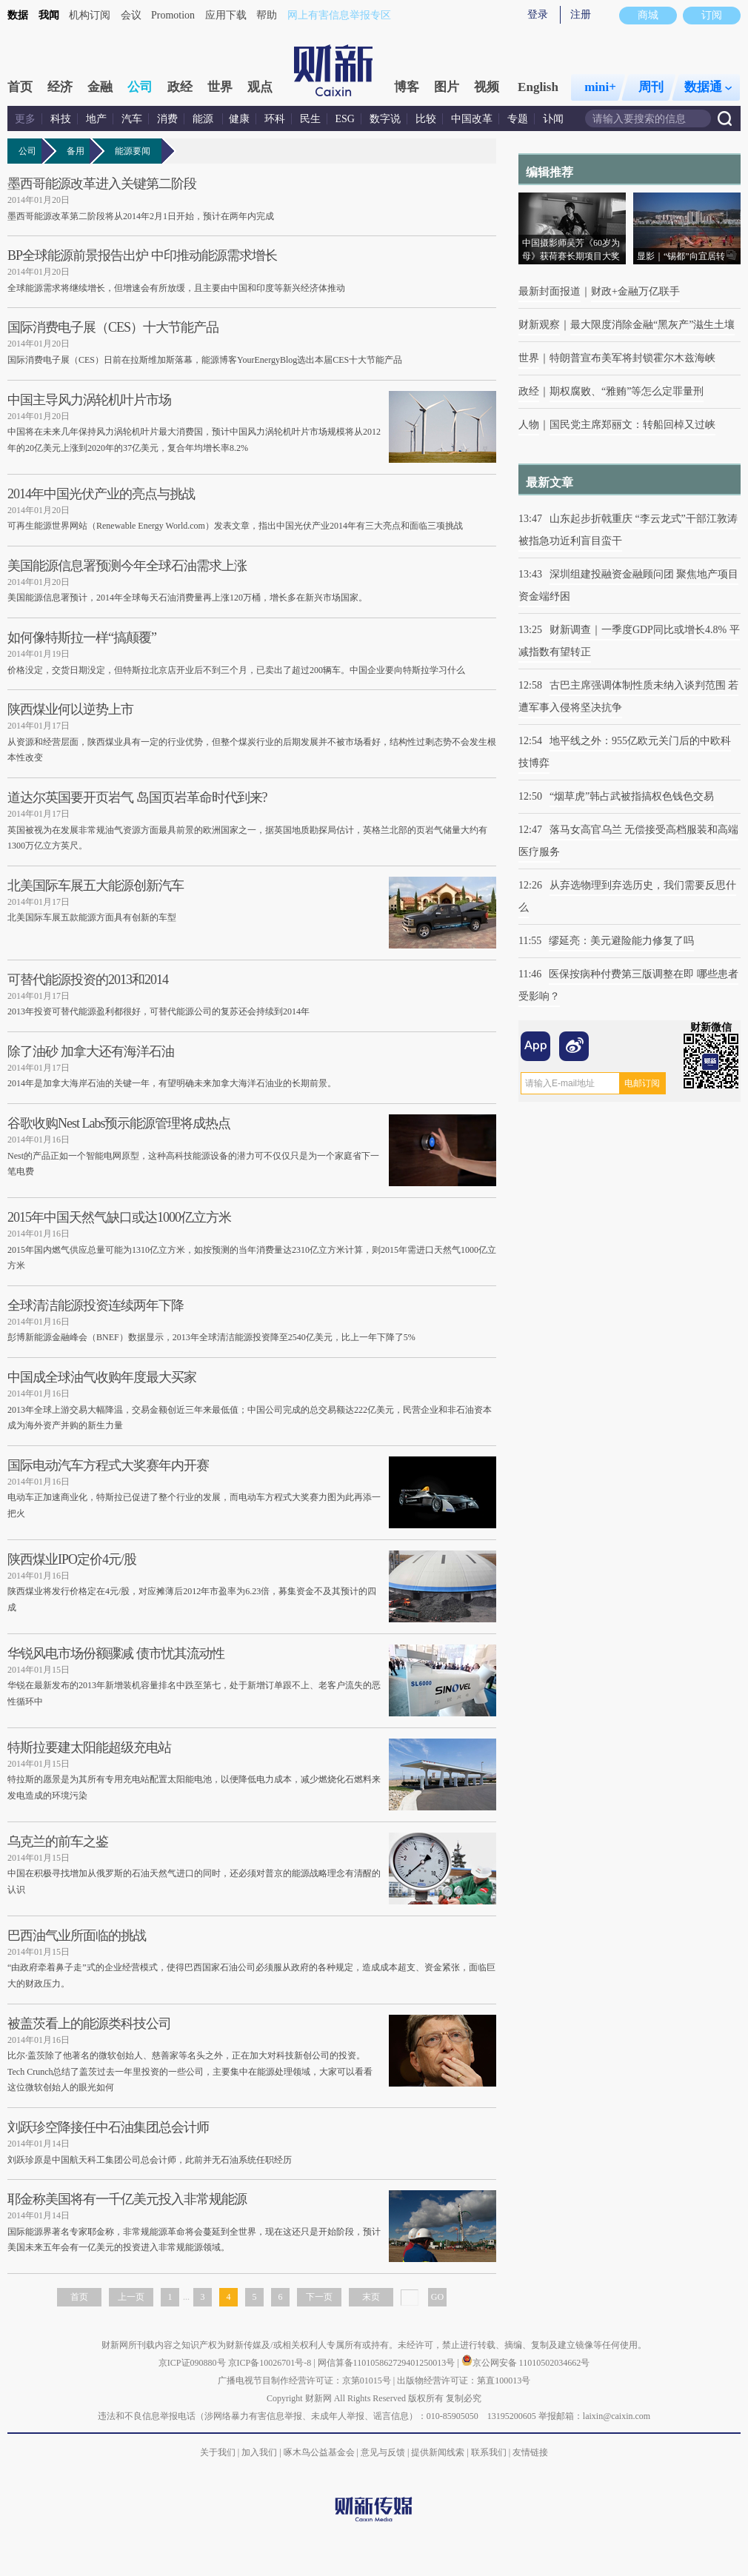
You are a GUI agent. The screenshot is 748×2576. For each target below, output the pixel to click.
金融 (100, 87)
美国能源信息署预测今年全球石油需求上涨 (127, 565)
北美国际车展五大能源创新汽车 (95, 885)
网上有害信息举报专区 (339, 15)
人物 (528, 424)
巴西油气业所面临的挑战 (76, 1935)
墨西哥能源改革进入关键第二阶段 (101, 183)
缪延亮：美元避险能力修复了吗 (621, 940)
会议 (131, 15)
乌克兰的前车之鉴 (57, 1841)
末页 (371, 2297)
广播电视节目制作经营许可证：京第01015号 (304, 2380)
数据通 (708, 87)
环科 (274, 118)
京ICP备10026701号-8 (271, 2363)
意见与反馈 (383, 2452)
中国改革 (471, 118)
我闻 (49, 15)
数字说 (385, 118)
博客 (406, 87)
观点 (260, 87)
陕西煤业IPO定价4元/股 (71, 1559)
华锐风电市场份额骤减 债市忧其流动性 (115, 1653)
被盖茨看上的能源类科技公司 (89, 2023)
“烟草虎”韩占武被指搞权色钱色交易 (632, 796)
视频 (486, 87)
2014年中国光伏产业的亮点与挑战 (101, 493)
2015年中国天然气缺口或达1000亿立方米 (119, 1217)
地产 (96, 118)
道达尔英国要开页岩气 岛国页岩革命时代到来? (137, 797)
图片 (446, 87)
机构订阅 (89, 15)
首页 (20, 87)
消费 (167, 118)
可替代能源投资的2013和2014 (87, 979)
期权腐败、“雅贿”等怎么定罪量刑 (627, 391)
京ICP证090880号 (192, 2363)
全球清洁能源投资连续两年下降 (95, 1305)
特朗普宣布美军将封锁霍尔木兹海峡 (632, 358)
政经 (180, 87)
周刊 (651, 87)
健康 (239, 118)
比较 (425, 118)
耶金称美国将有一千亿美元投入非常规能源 (127, 2199)
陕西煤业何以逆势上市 (70, 709)
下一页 (319, 2297)
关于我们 (218, 2452)
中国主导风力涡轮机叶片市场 (89, 399)
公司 (140, 87)
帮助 (266, 15)
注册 (580, 14)
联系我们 (489, 2452)
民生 (310, 118)
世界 (220, 87)
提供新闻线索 (437, 2452)
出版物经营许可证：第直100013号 (463, 2380)
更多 (25, 118)
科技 (60, 118)
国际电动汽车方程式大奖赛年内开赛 (108, 1465)
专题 (517, 118)
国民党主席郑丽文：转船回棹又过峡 (632, 424)
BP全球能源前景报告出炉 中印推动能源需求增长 (142, 255)
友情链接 (530, 2452)
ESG (345, 118)
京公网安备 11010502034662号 (525, 2363)
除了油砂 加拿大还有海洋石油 (90, 1051)
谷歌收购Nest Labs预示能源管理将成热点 (118, 1123)
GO (437, 2297)
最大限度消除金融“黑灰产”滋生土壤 (652, 324)
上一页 (131, 2297)
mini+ (600, 87)
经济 (60, 87)
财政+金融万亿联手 (635, 291)
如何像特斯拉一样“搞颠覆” (81, 637)
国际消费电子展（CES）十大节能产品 (112, 327)
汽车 (131, 118)
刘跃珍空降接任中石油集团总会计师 (108, 2127)
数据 (17, 15)
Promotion (173, 15)
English (538, 87)
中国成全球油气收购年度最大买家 (101, 1377)
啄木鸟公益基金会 (320, 2452)
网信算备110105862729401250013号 (388, 2363)
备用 (78, 151)
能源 (204, 118)
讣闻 (553, 118)
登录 (537, 14)
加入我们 (259, 2452)
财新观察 (539, 324)
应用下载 (226, 15)
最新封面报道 (549, 291)
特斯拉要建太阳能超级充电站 (89, 1747)
